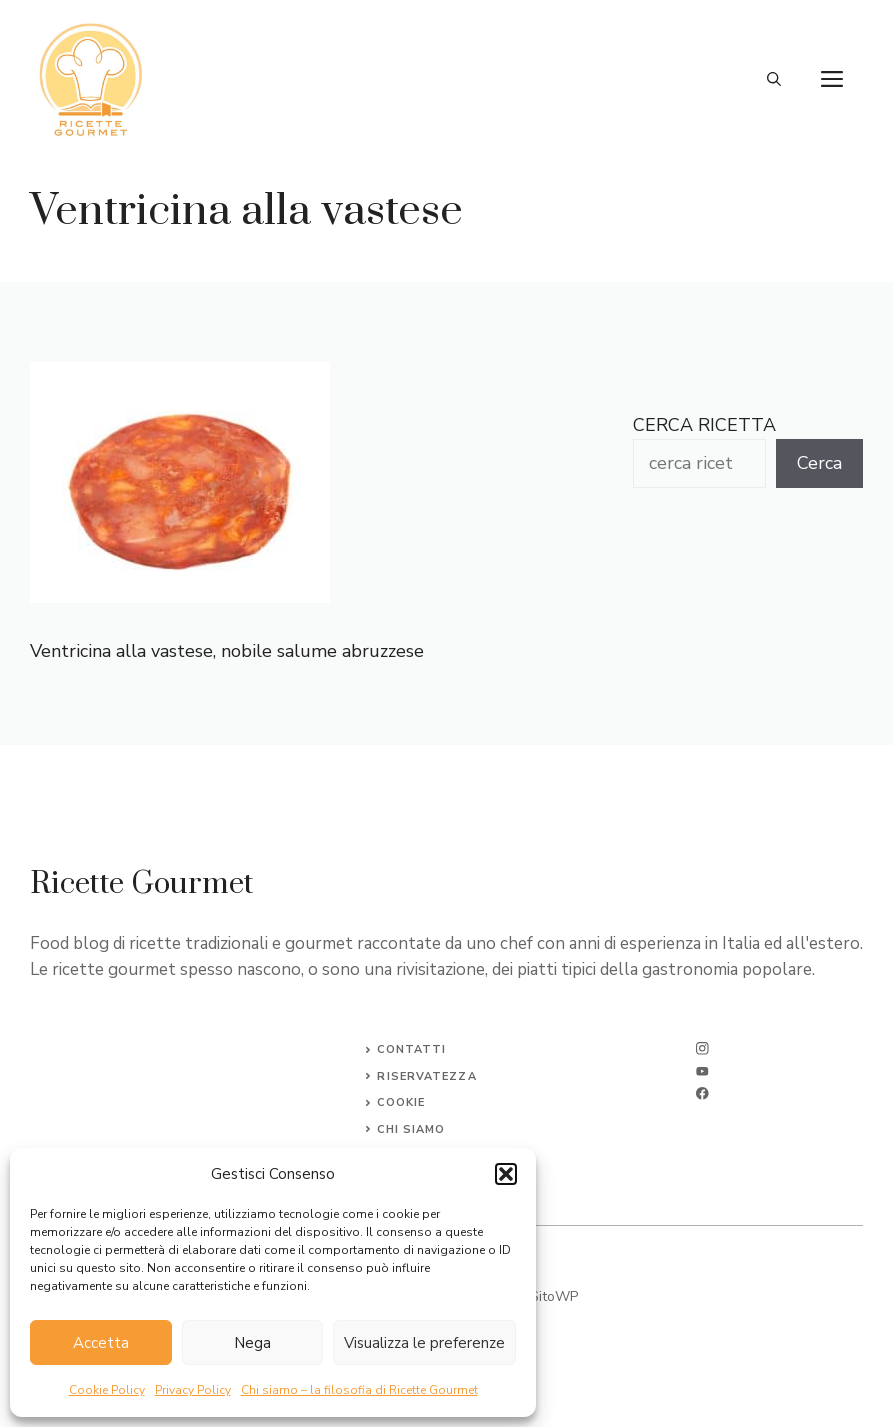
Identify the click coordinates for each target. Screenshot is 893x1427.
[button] (506, 1174)
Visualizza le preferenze (424, 1343)
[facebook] (702, 1093)
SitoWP (554, 1296)
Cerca (819, 463)
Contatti (411, 1049)
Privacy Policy (193, 1390)
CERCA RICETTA (704, 425)
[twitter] (702, 1071)
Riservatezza (426, 1076)
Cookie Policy (107, 1390)
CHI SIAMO (411, 1129)
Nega (252, 1343)
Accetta (101, 1343)
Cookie (401, 1102)
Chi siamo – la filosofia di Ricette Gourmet (359, 1390)
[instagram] (702, 1048)
